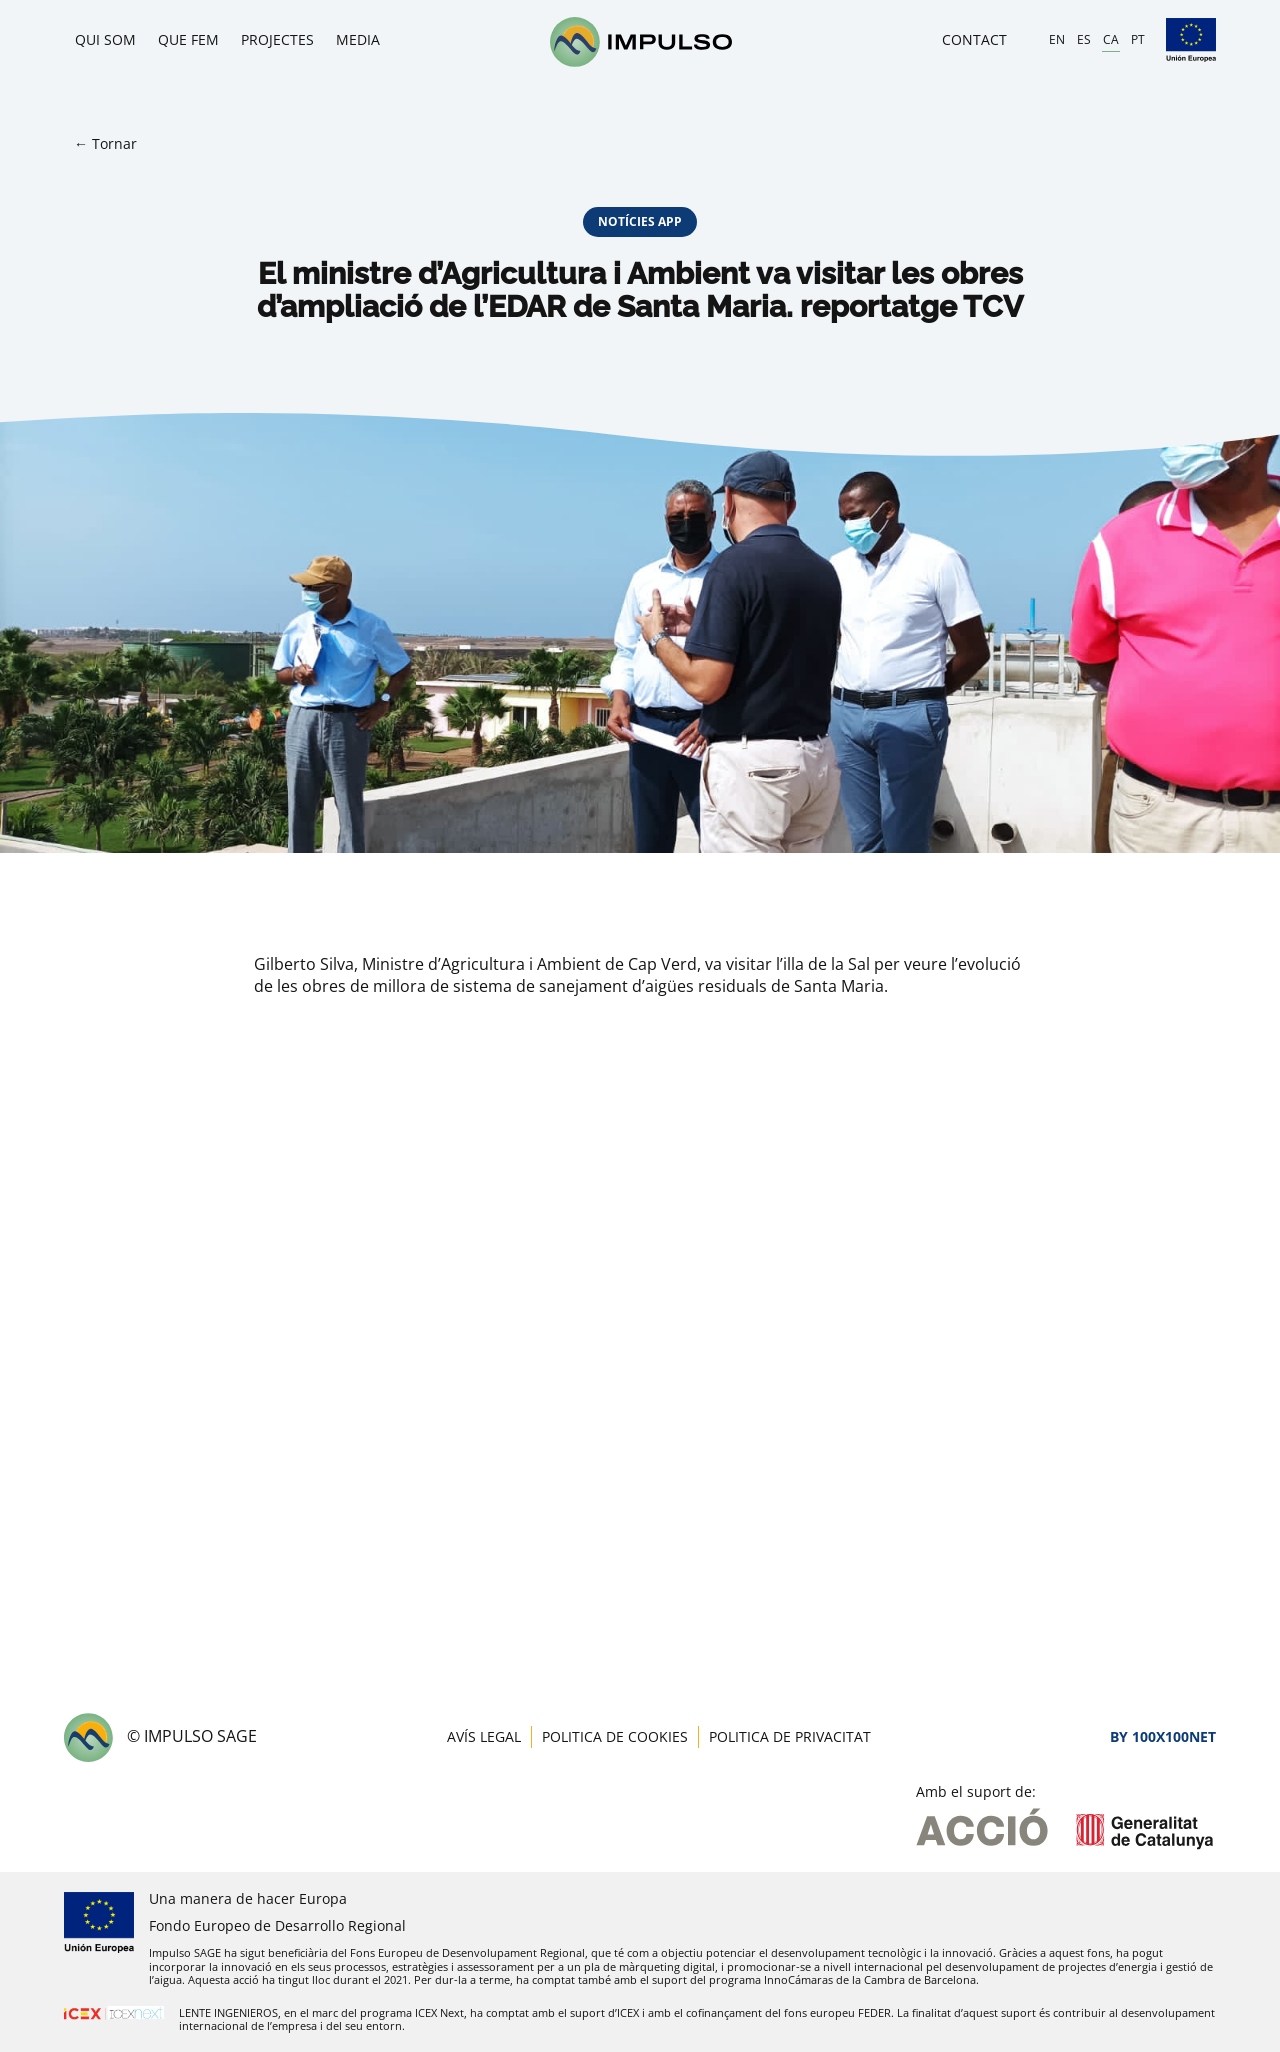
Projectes (277, 39)
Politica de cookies (615, 1736)
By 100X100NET (1163, 1736)
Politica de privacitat (790, 1736)
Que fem (188, 39)
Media (358, 39)
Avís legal (484, 1736)
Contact (974, 39)
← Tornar (105, 143)
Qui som (105, 39)
